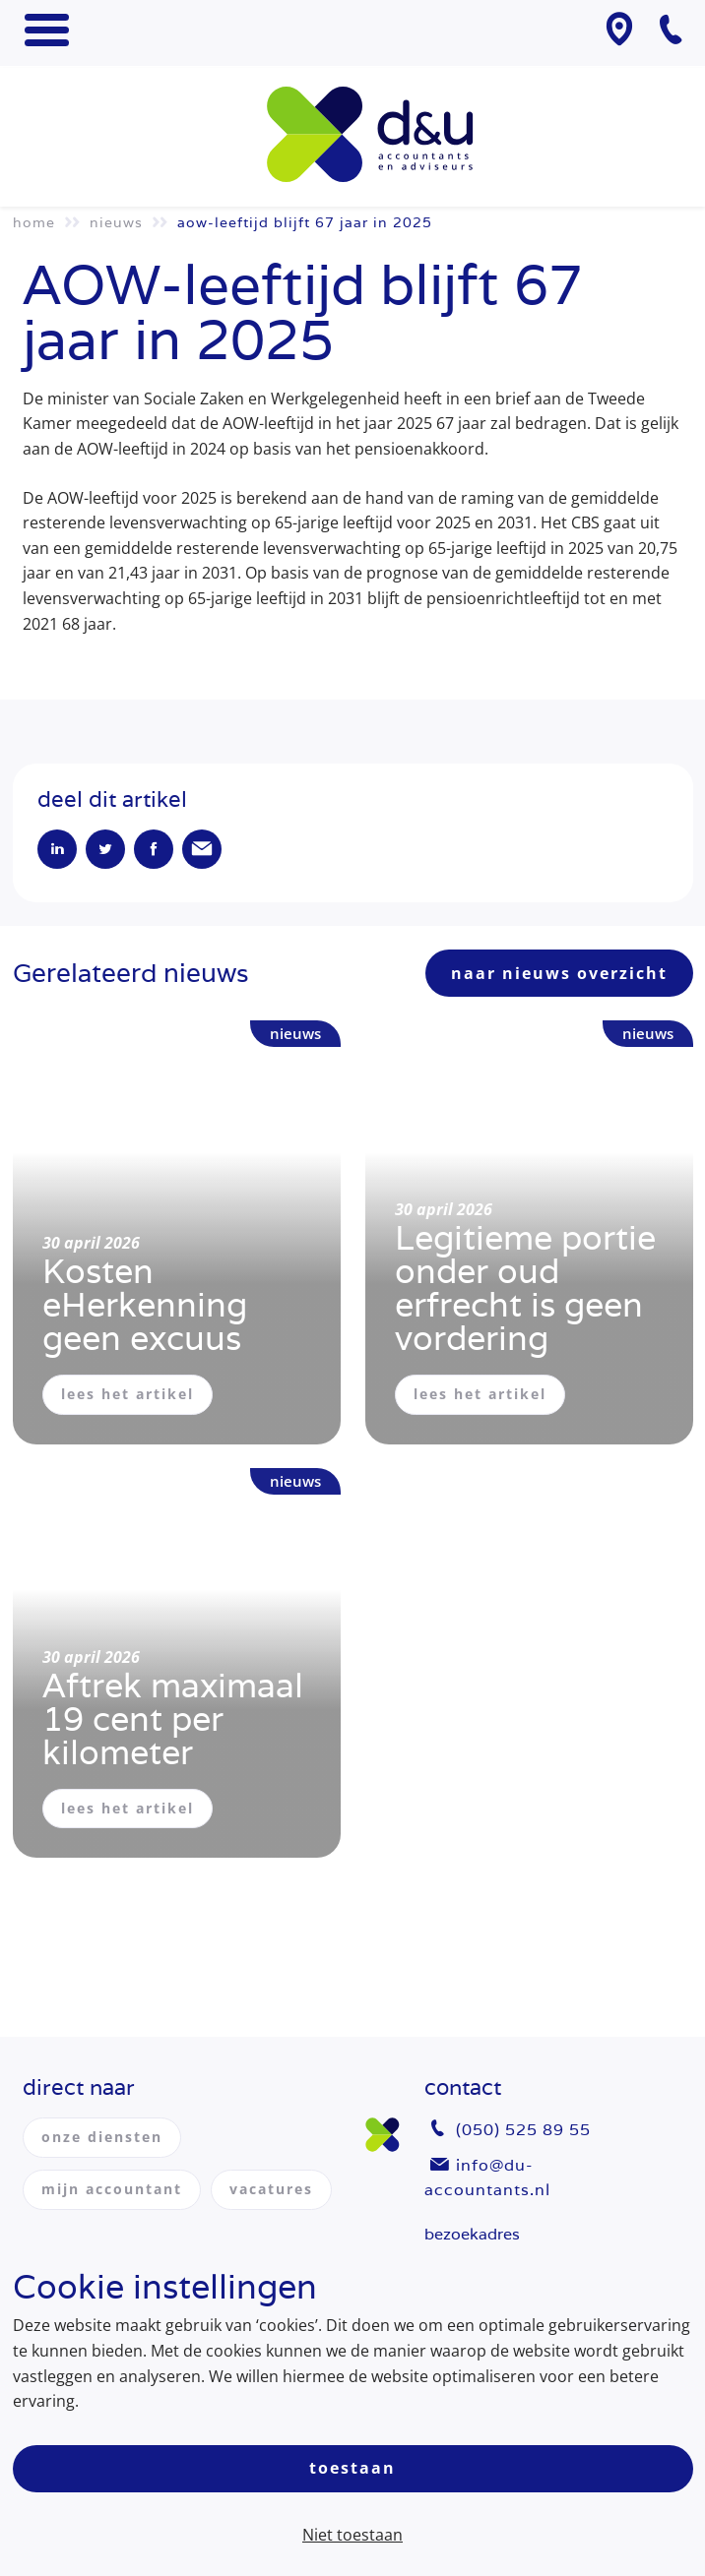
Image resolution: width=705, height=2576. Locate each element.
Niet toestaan (352, 2534)
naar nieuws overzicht (559, 973)
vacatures (271, 2188)
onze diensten (101, 2136)
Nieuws (116, 222)
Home (34, 222)
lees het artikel (127, 1393)
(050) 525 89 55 (523, 2129)
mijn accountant (111, 2188)
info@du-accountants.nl (487, 2178)
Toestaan (352, 2468)
